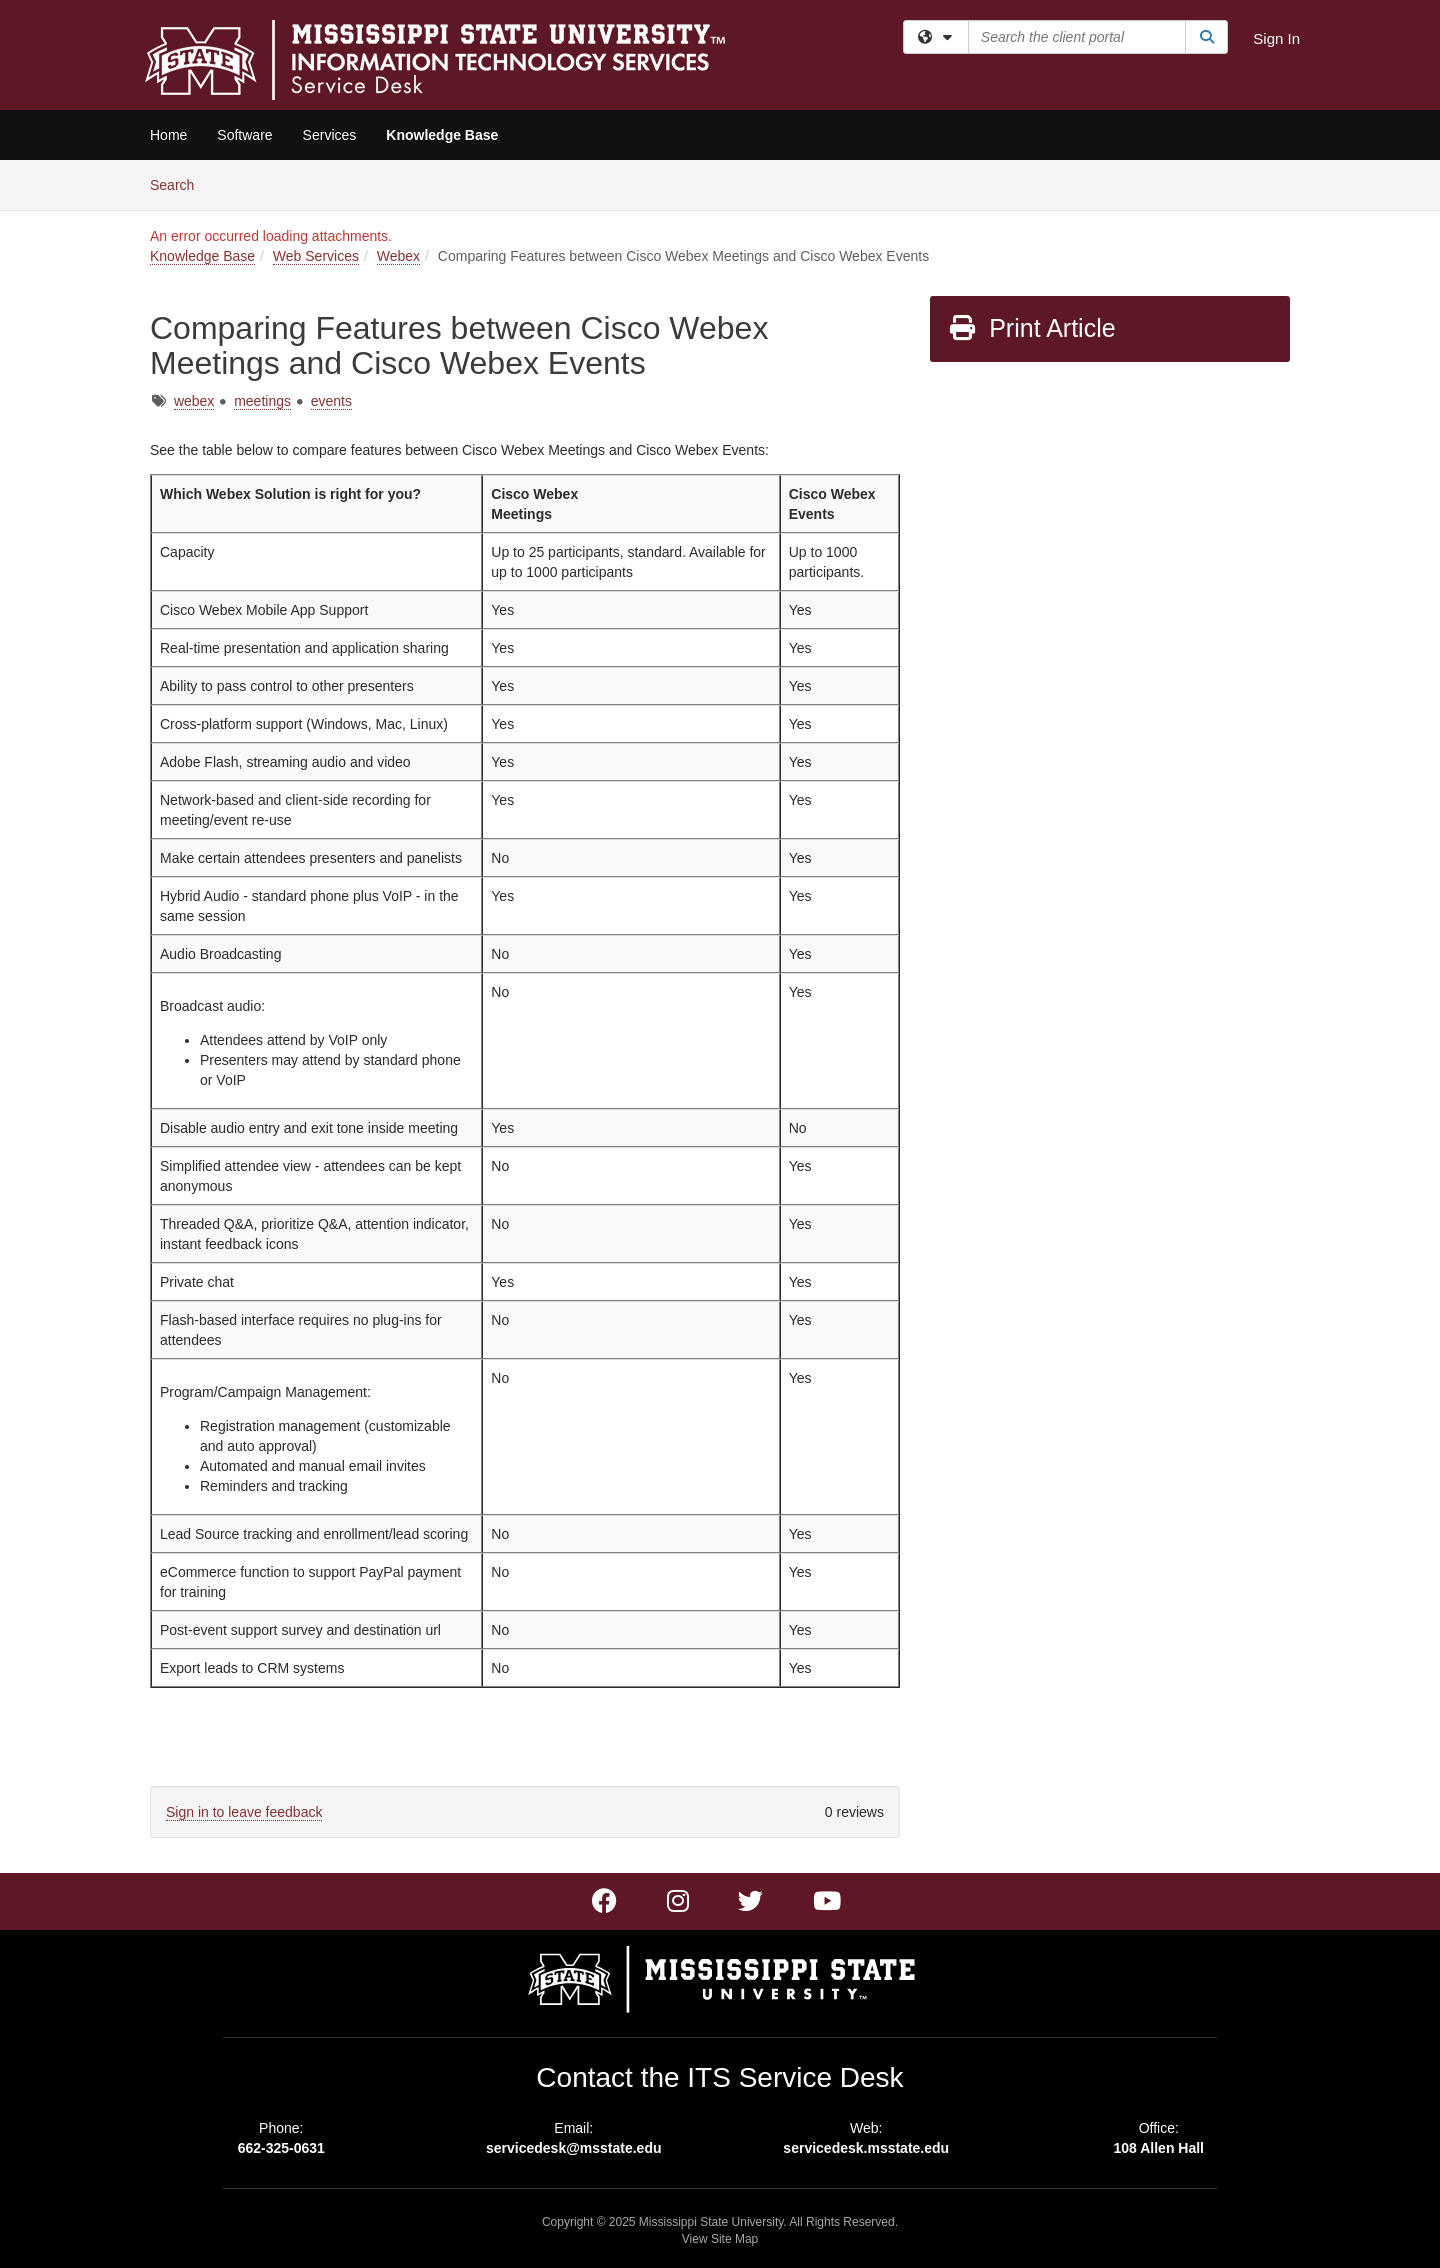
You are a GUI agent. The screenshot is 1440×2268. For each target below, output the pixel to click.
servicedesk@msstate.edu (574, 2148)
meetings (262, 401)
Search (179, 183)
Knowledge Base (442, 135)
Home (168, 135)
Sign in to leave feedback (244, 1812)
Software (244, 135)
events (331, 401)
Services (330, 135)
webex (194, 401)
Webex (398, 256)
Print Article (1031, 328)
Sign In (1276, 38)
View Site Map (720, 2239)
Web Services (316, 256)
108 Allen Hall (1158, 2148)
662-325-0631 (281, 2148)
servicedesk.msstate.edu (866, 2148)
